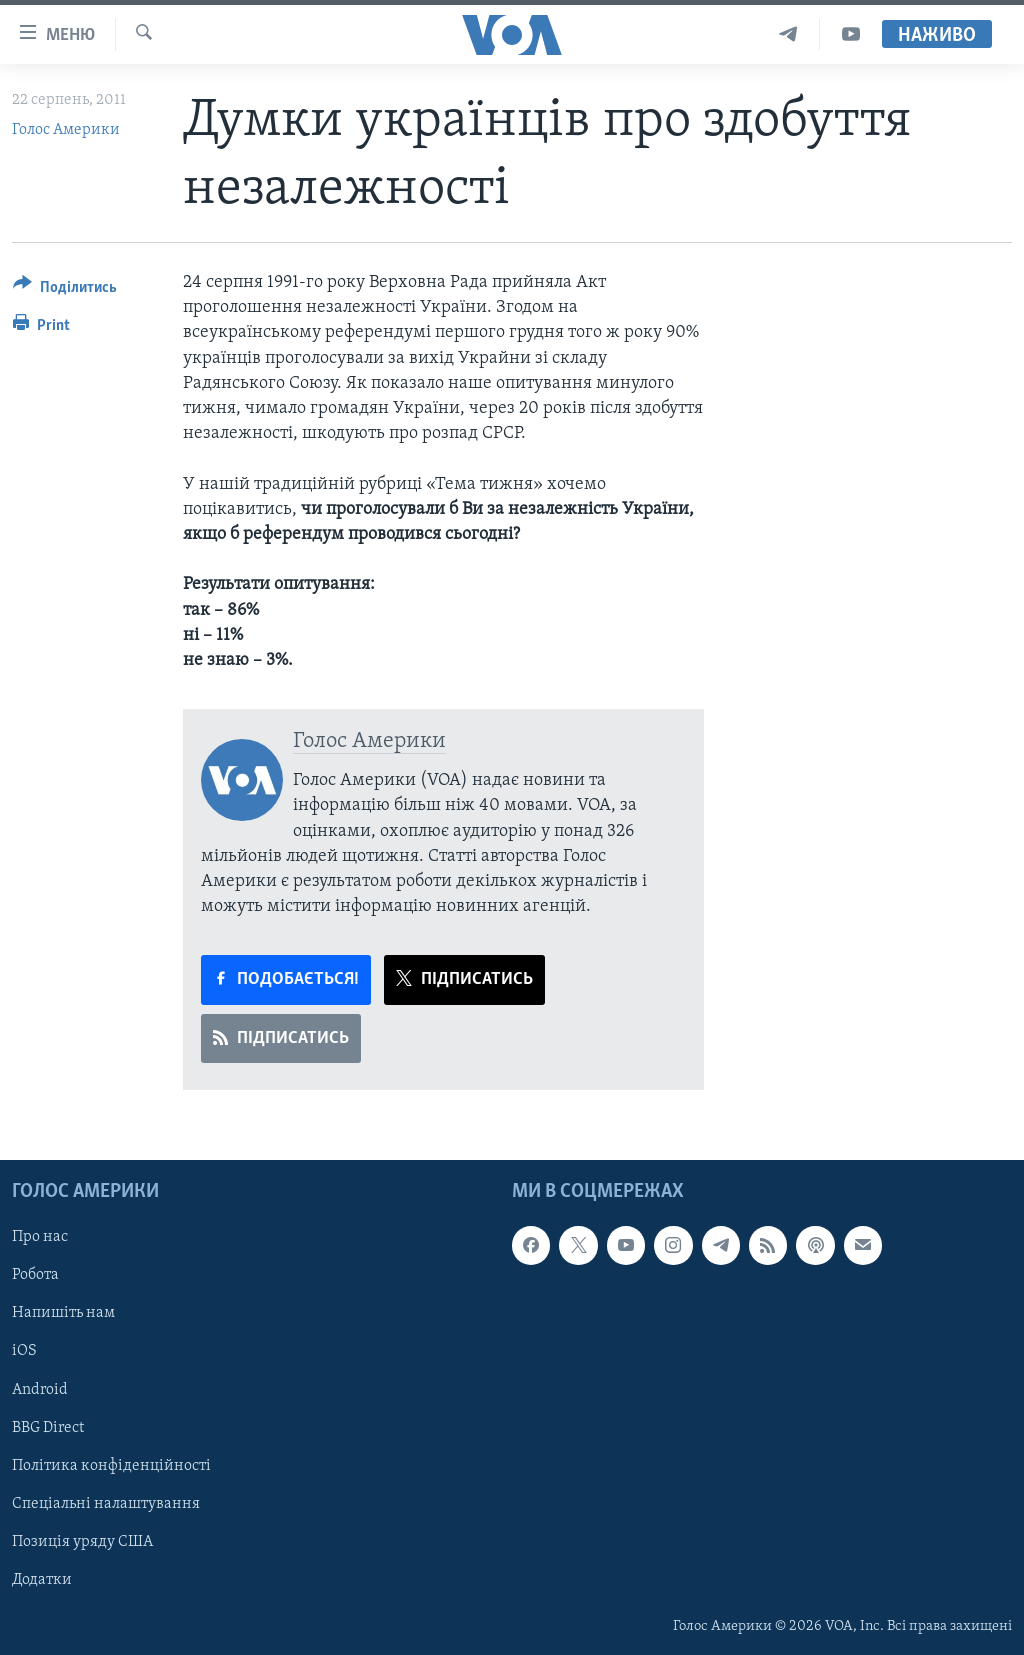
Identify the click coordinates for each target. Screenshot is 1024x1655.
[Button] (65, 290)
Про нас (40, 1237)
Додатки (42, 1579)
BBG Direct (48, 1427)
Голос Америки (66, 130)
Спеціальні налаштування (106, 1503)
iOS (24, 1351)
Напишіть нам (63, 1313)
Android (40, 1389)
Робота (35, 1275)
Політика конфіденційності (111, 1465)
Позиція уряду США (82, 1541)
